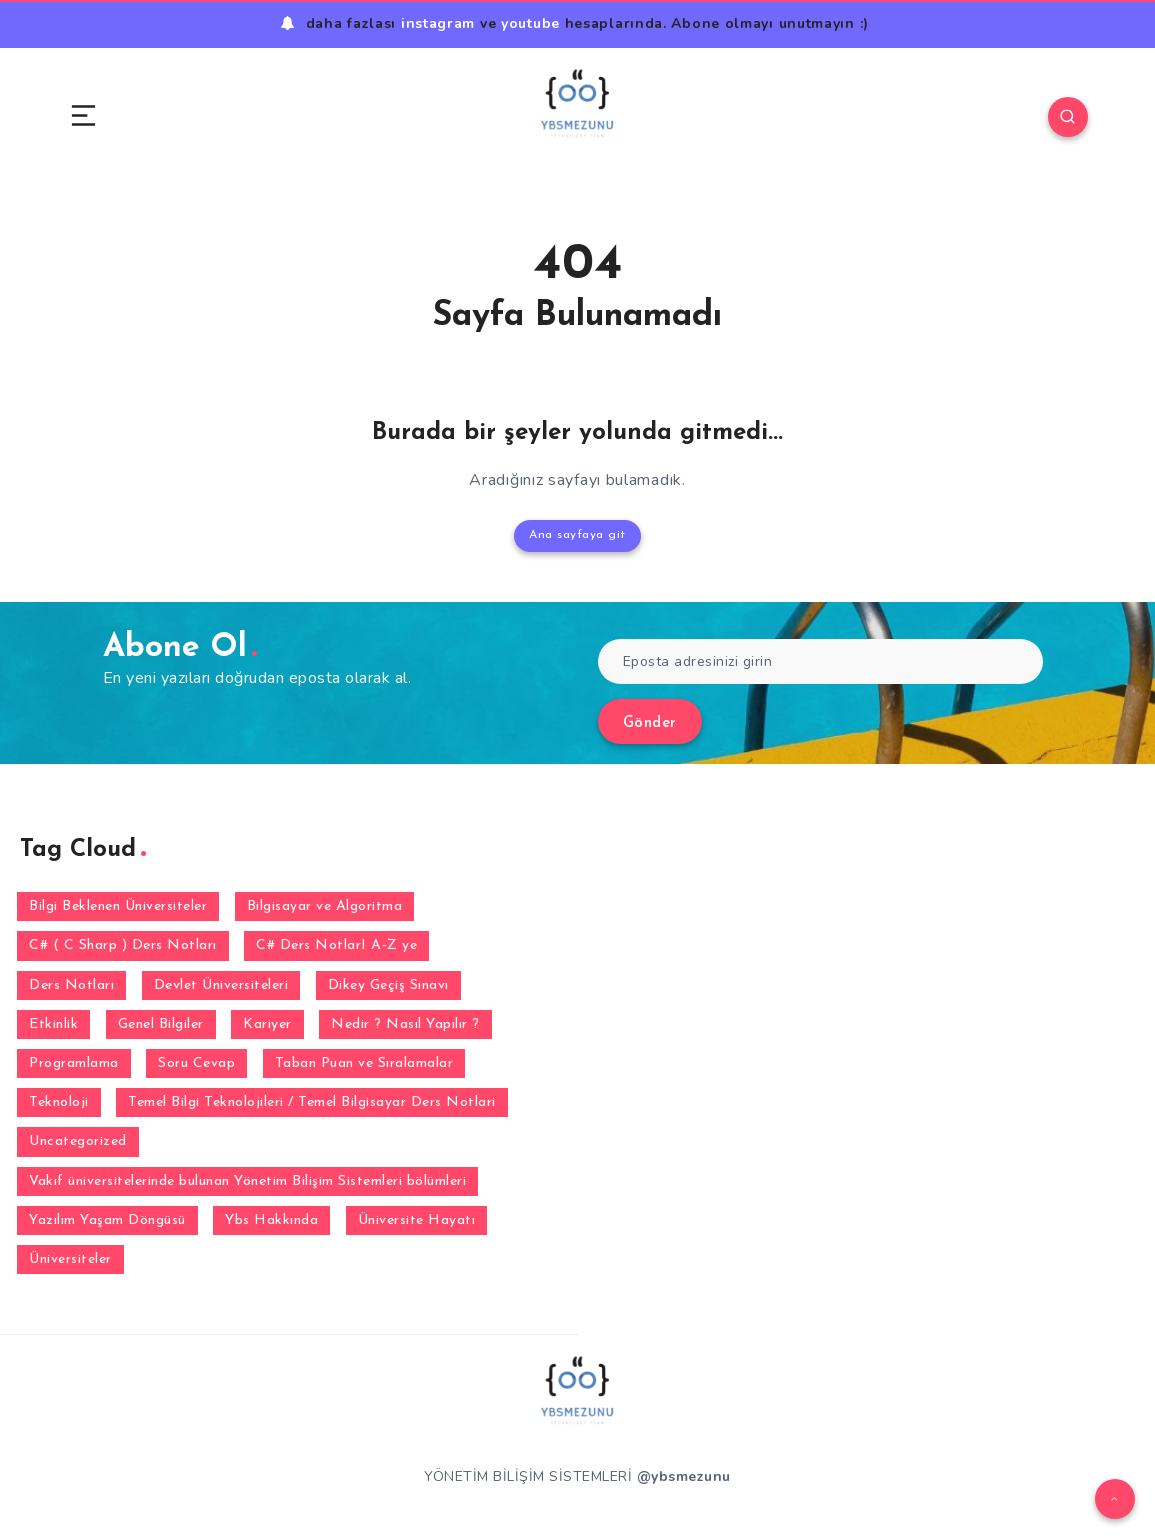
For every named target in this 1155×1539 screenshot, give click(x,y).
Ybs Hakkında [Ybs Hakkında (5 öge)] (271, 1220)
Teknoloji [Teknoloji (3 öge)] (59, 1102)
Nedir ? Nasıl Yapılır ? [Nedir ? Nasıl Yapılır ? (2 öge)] (405, 1024)
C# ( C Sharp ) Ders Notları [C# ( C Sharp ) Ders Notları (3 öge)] (123, 945)
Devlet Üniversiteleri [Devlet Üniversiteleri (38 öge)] (221, 985)
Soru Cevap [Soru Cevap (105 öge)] (196, 1063)
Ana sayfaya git (577, 535)
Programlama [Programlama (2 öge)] (74, 1063)
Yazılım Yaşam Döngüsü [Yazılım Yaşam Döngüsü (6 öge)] (107, 1220)
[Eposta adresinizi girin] (820, 661)
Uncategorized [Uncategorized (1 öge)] (78, 1141)
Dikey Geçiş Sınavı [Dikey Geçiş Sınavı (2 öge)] (388, 985)
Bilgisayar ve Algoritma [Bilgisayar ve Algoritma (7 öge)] (325, 906)
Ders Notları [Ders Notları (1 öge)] (71, 985)
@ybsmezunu (684, 1476)
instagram (438, 23)
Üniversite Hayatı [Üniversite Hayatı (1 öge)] (417, 1220)
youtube (530, 23)
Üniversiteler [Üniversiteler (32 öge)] (70, 1259)
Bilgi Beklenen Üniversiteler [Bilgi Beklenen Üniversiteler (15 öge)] (118, 906)
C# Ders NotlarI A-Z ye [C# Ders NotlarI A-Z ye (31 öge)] (336, 945)
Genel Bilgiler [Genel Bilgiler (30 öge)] (161, 1024)
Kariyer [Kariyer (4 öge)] (267, 1024)
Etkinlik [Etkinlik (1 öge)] (53, 1024)
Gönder (650, 723)
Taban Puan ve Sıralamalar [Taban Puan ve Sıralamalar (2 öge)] (364, 1063)
